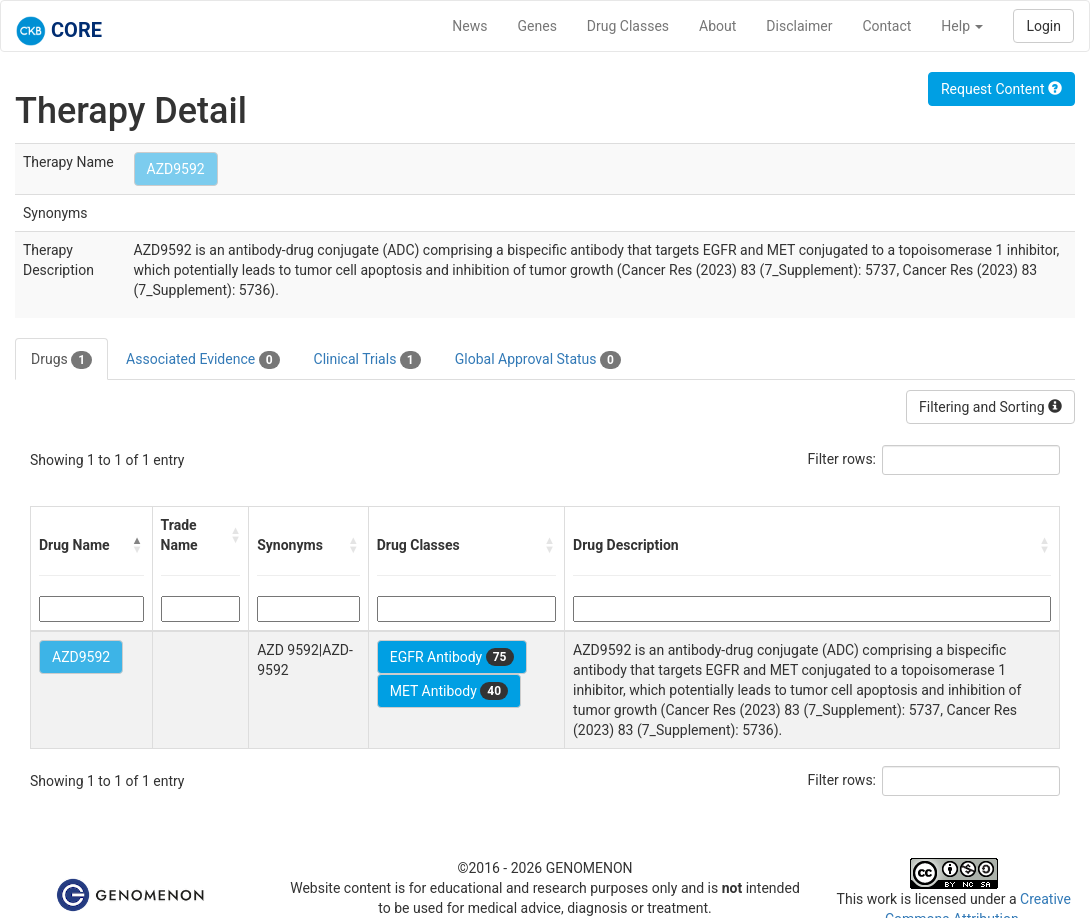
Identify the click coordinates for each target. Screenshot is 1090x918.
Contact (886, 26)
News (469, 26)
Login (1043, 26)
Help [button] (962, 26)
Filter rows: (842, 459)
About (717, 26)
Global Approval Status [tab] (538, 360)
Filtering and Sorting (990, 407)
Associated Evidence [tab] (202, 360)
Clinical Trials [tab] (367, 360)
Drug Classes (628, 26)
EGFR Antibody (452, 657)
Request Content (1001, 89)
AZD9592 (176, 169)
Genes (537, 26)
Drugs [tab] (61, 360)
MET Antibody (449, 691)
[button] (138, 545)
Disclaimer (799, 26)
